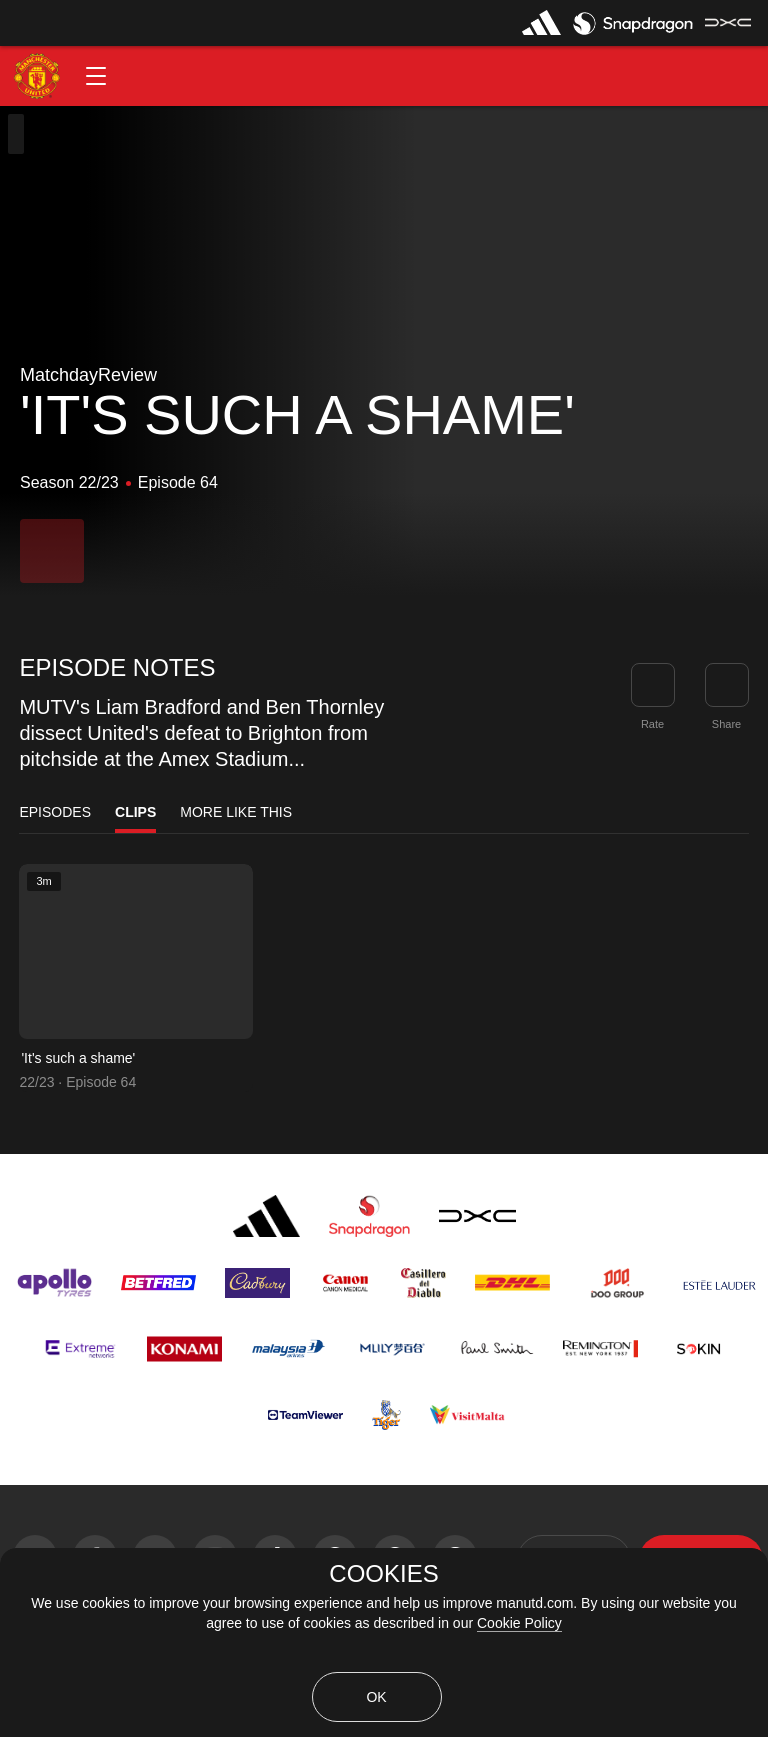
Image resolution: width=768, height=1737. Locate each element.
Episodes (55, 812)
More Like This (236, 812)
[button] (96, 76)
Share (726, 724)
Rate (652, 724)
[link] (727, 685)
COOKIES (383, 1574)
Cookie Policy (519, 1623)
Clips (135, 812)
